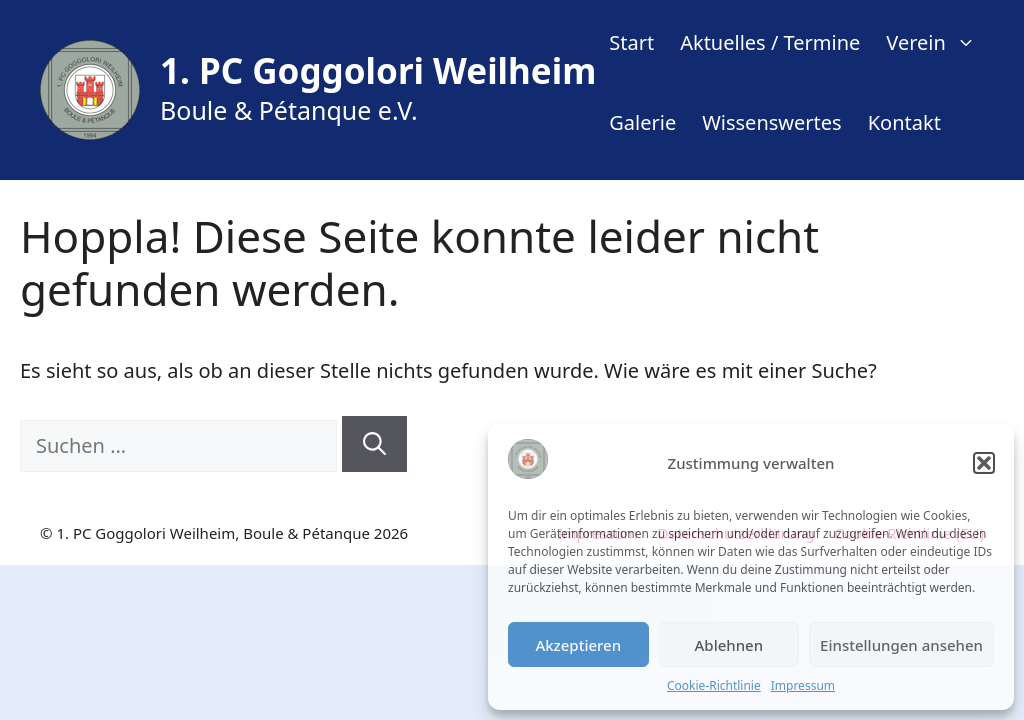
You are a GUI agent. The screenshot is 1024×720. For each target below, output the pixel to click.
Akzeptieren (578, 645)
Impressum (803, 685)
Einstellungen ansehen (901, 645)
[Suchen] (374, 444)
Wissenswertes (771, 122)
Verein (937, 42)
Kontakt (904, 122)
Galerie (642, 122)
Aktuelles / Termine (770, 42)
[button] (984, 463)
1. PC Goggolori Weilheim (378, 70)
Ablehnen (729, 645)
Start (631, 42)
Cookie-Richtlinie (714, 685)
